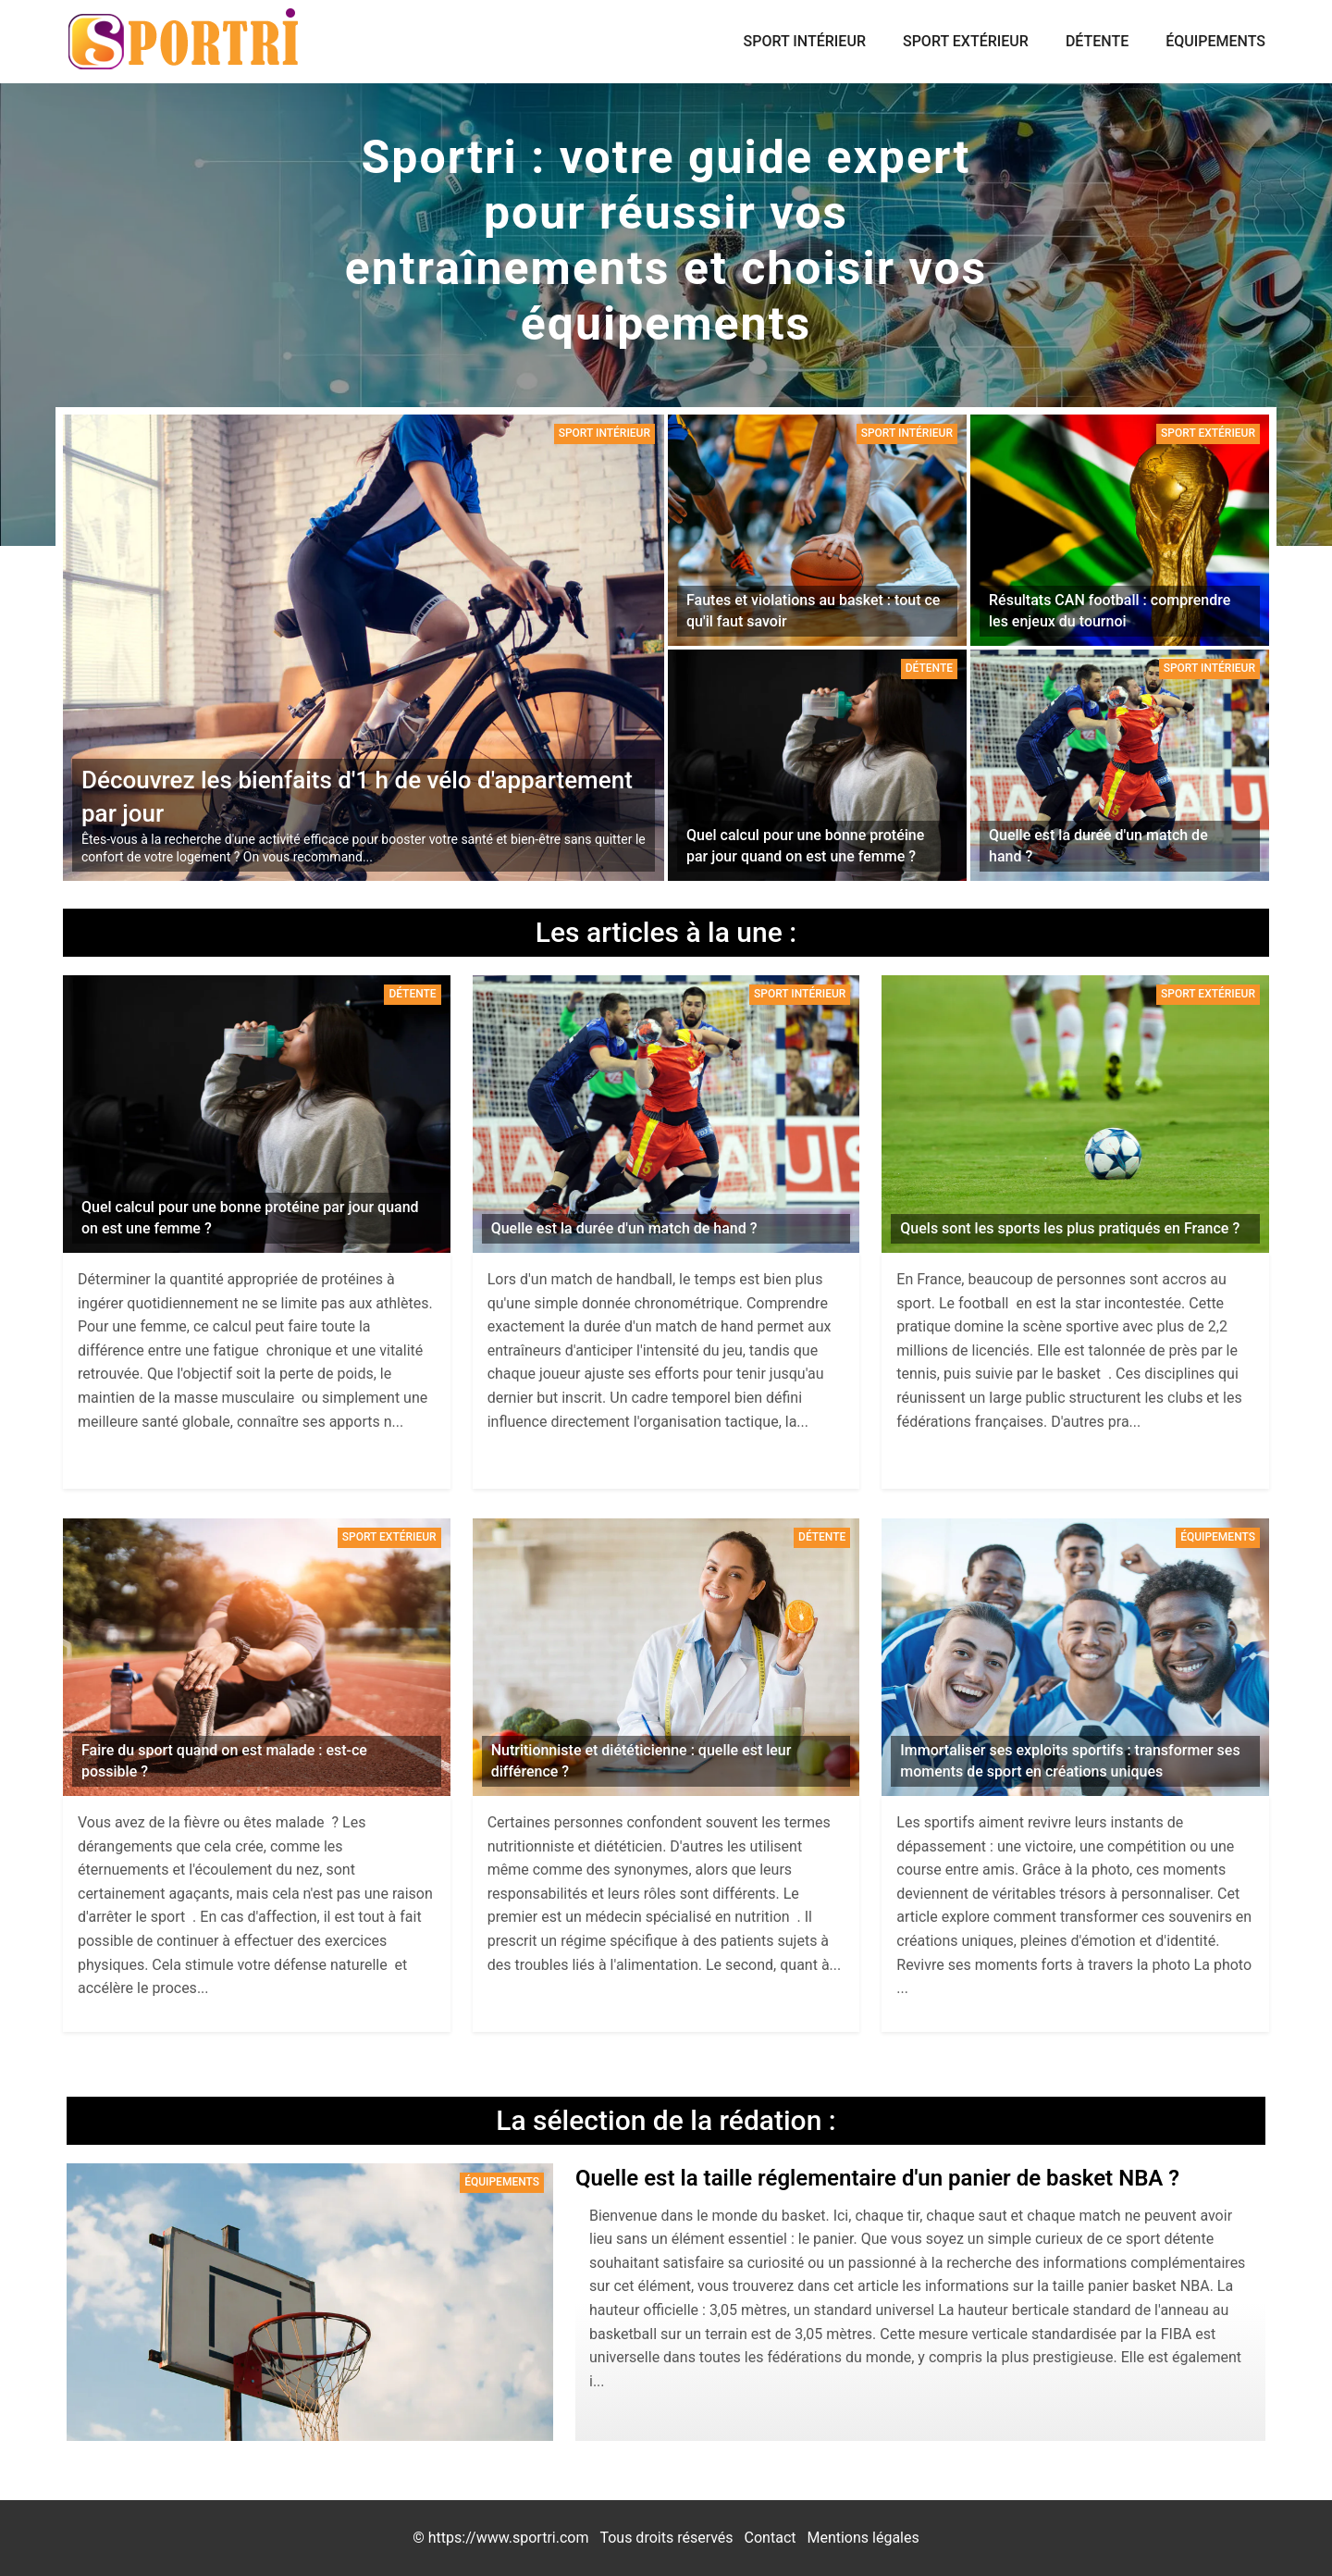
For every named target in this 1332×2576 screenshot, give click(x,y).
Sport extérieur (966, 41)
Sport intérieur (805, 41)
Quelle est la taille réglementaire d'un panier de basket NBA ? (877, 2178)
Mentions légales (863, 2537)
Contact (770, 2537)
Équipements (1215, 41)
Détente (1097, 41)
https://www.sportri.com (508, 2537)
